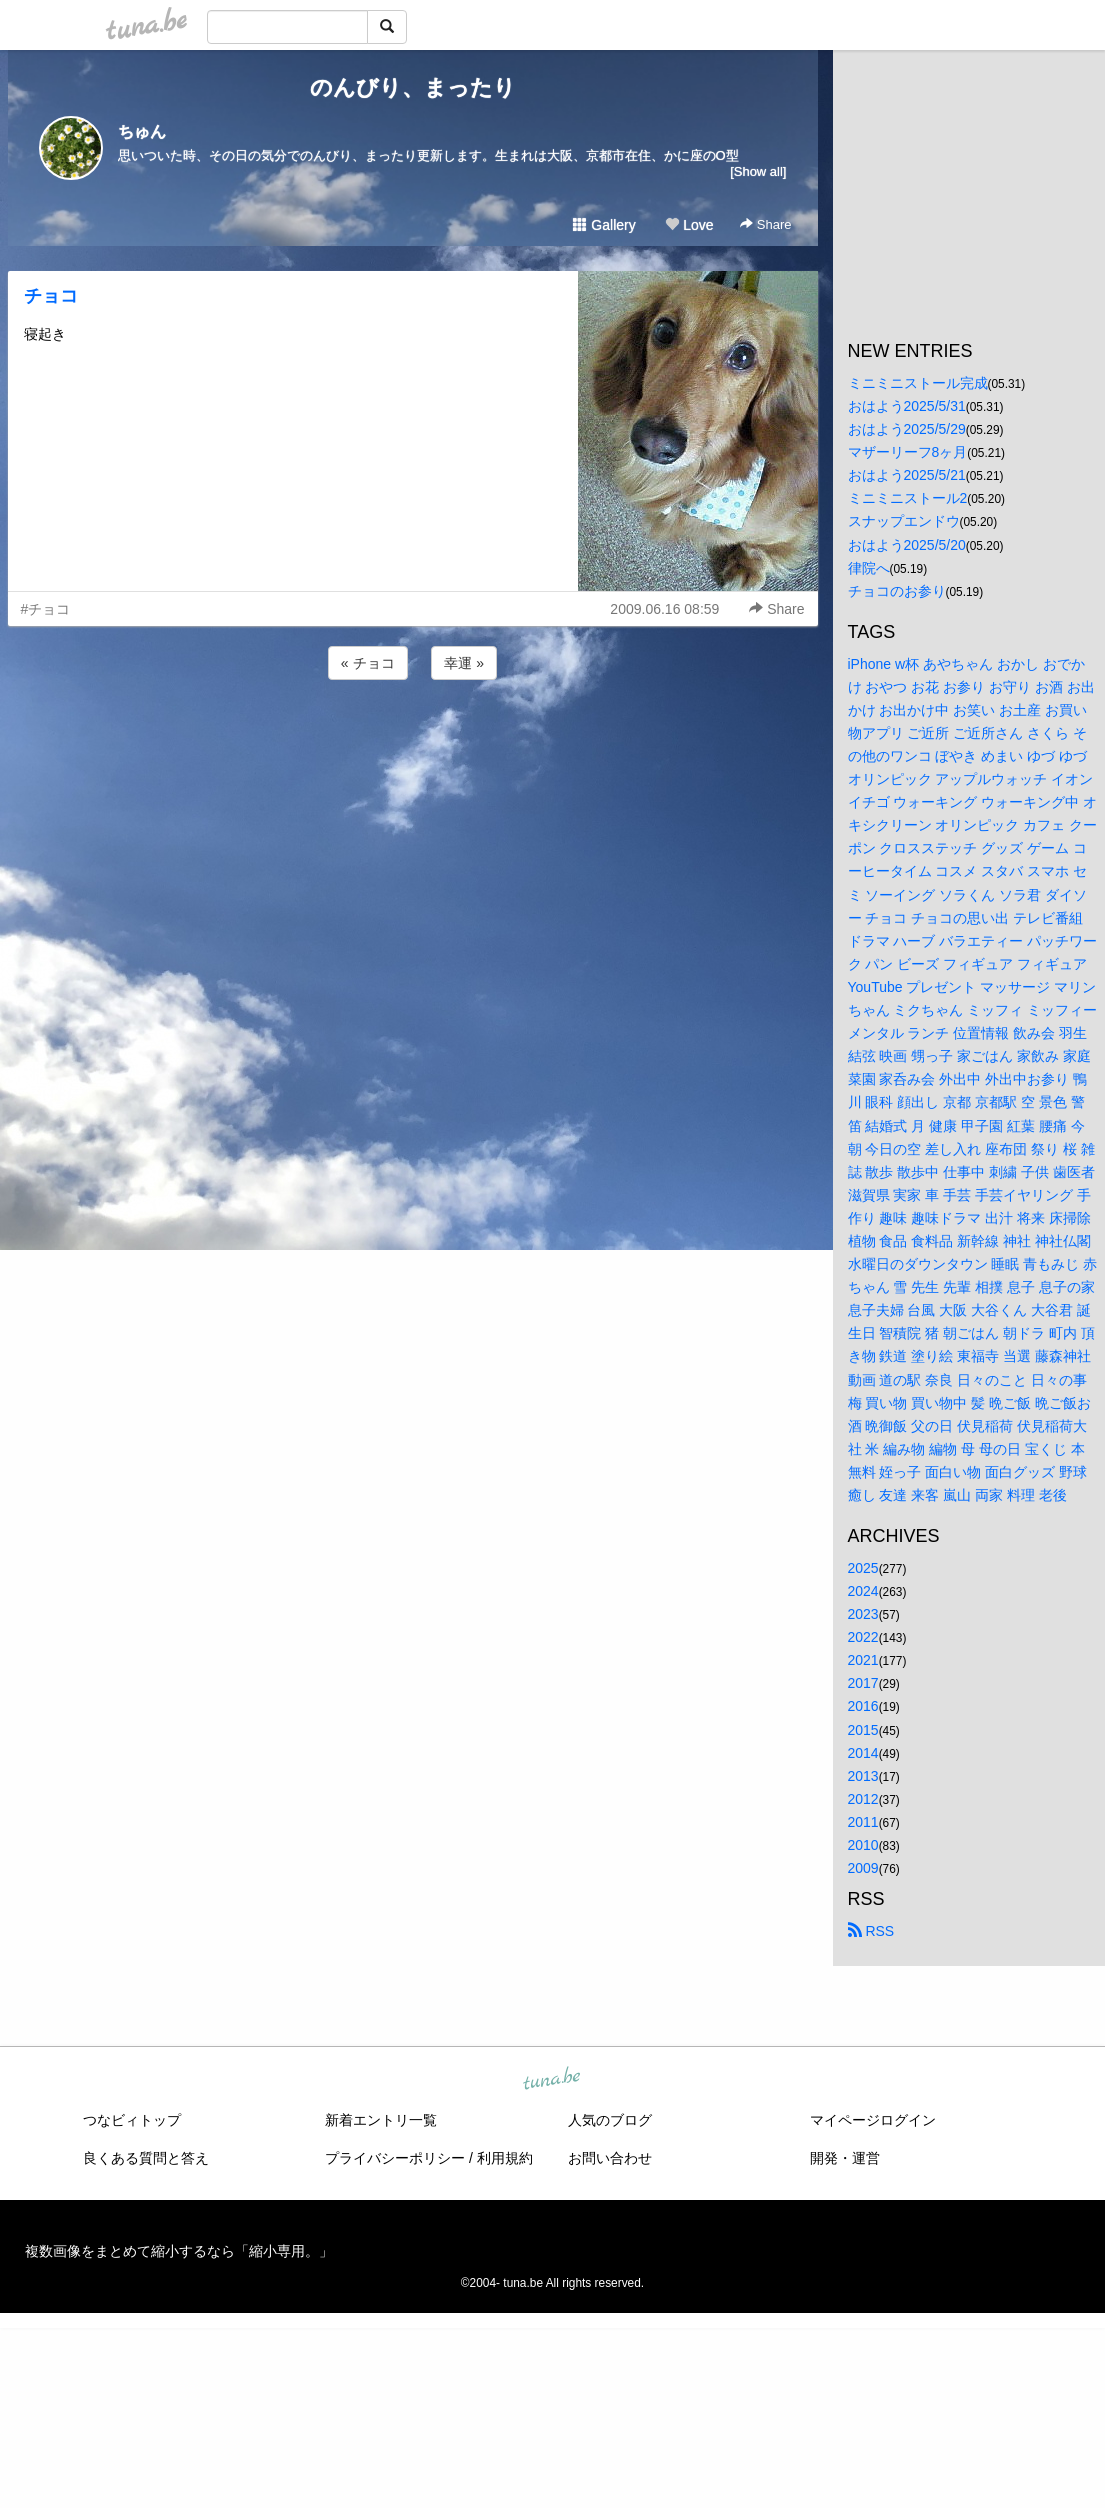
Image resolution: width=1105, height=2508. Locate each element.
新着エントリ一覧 (381, 2120)
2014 (863, 1753)
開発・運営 (845, 2158)
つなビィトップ (132, 2120)
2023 (863, 1614)
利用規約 (505, 2158)
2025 (863, 1568)
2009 (863, 1868)
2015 (863, 1730)
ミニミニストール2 (908, 498)
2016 (863, 1706)
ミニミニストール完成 (918, 383)
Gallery (604, 225)
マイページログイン (873, 2120)
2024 (863, 1591)
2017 (863, 1683)
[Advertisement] (413, 738)
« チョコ (368, 663)
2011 (863, 1822)
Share (765, 224)
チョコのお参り (897, 591)
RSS (871, 1931)
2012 (863, 1799)
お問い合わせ (610, 2158)
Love (689, 225)
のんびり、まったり (413, 87)
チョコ (51, 296)
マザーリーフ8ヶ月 (908, 452)
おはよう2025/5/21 (907, 475)
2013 (863, 1776)
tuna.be (552, 2080)
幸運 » (464, 663)
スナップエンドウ (904, 521)
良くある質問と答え (146, 2158)
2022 (863, 1637)
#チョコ (46, 609)
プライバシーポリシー (395, 2158)
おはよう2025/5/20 (907, 545)
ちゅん (142, 131)
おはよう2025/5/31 (907, 406)
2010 (863, 1845)
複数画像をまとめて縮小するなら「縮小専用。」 (179, 2251)
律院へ (869, 568)
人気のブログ (610, 2120)
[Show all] (758, 171)
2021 (863, 1660)
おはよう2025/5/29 (907, 429)
